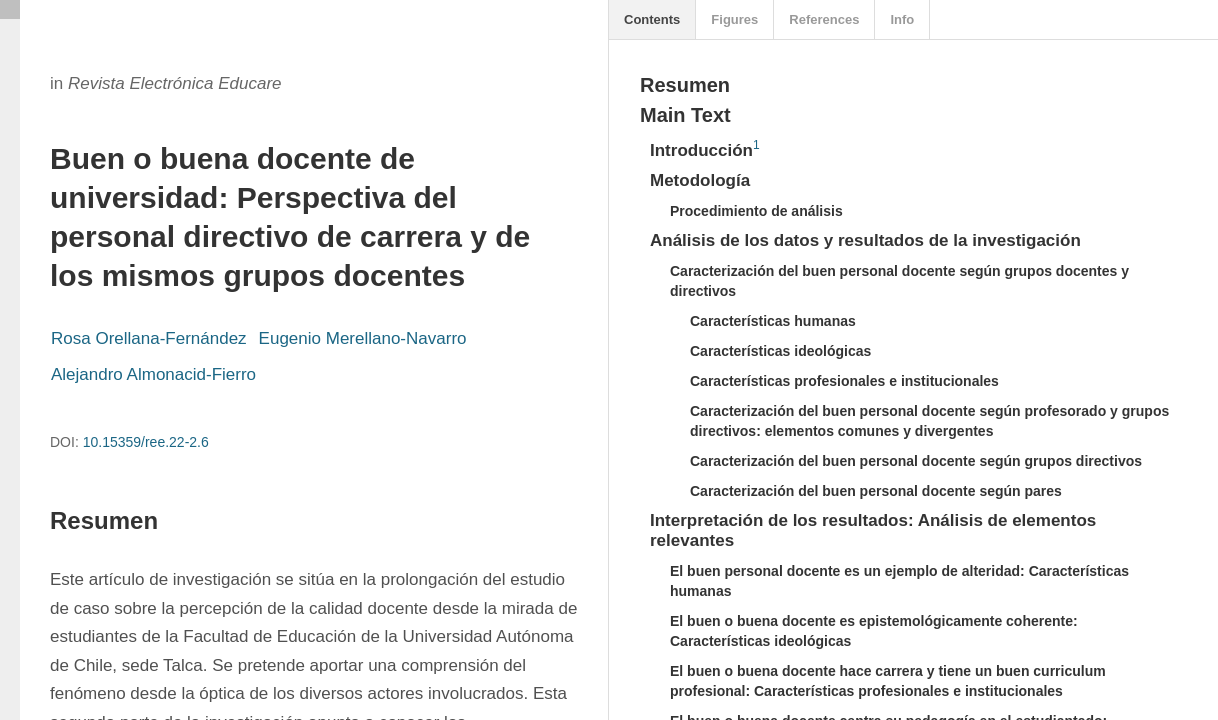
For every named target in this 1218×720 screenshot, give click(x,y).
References (824, 19)
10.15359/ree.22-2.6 (146, 442)
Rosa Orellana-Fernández (149, 338)
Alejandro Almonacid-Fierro (153, 374)
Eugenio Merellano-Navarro (363, 338)
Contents (652, 19)
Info (902, 19)
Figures (734, 19)
